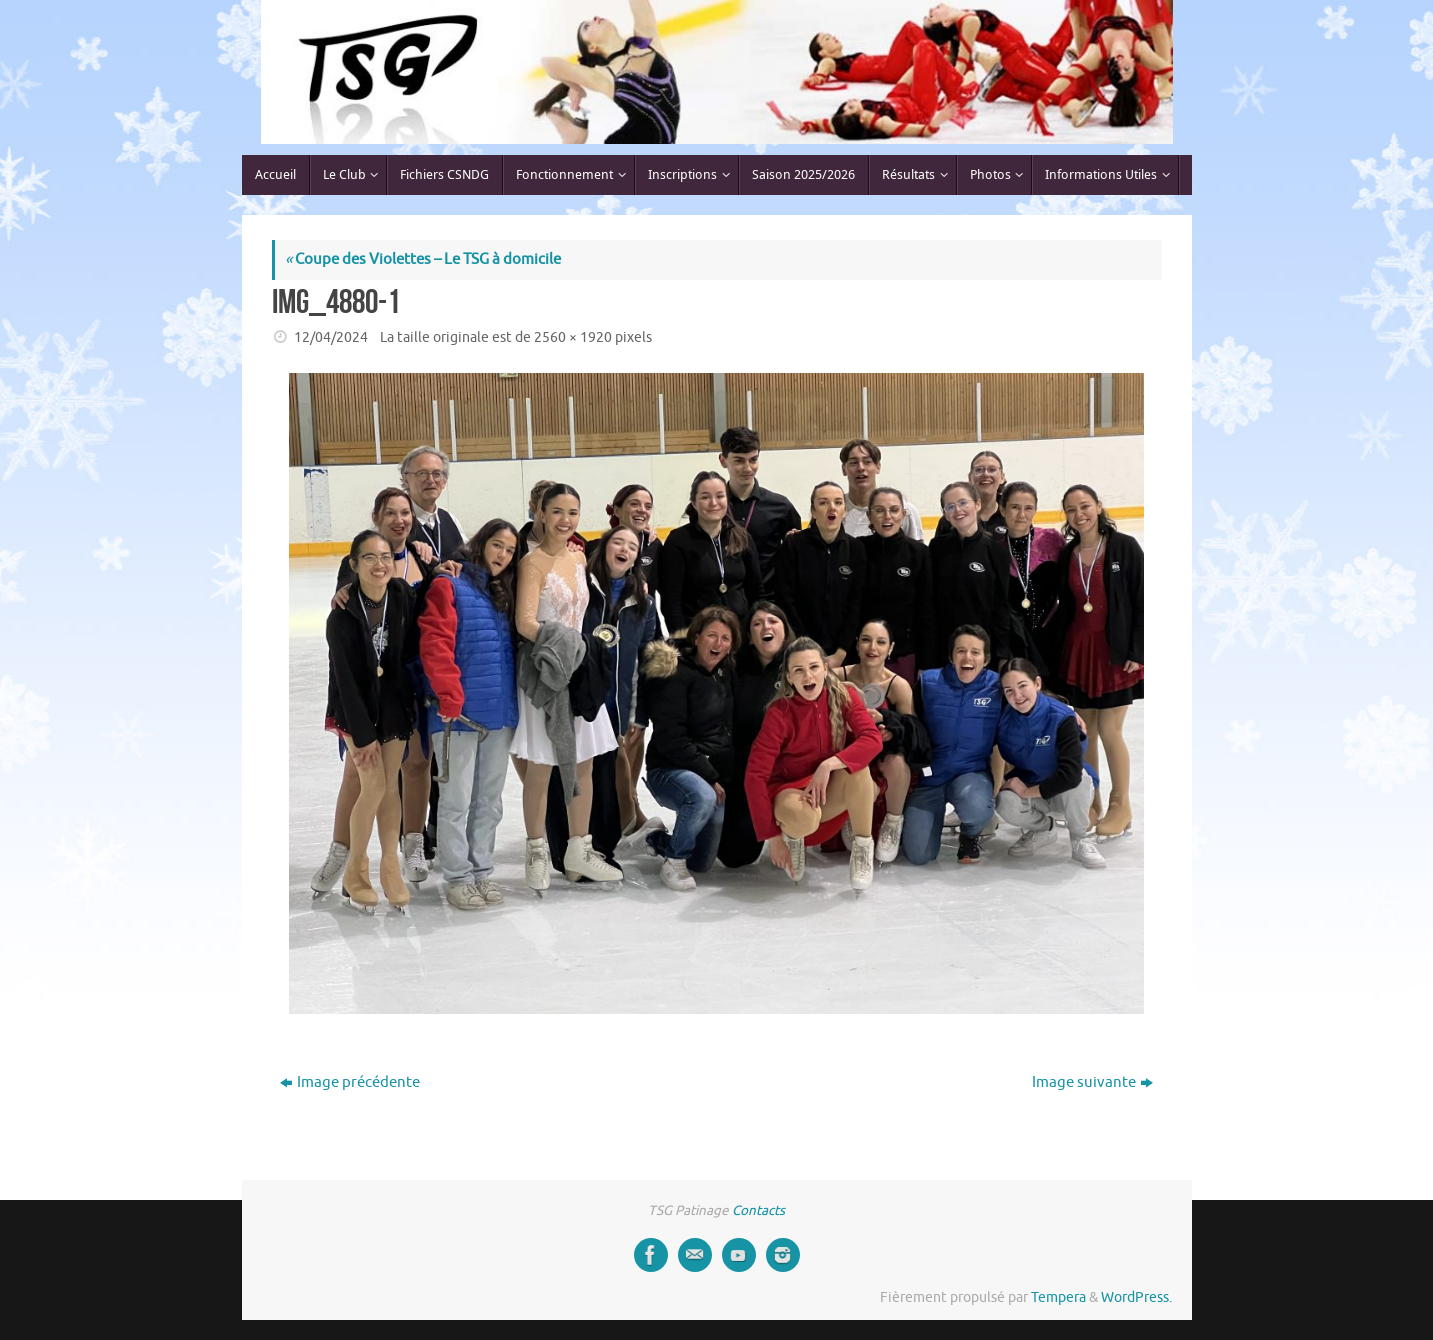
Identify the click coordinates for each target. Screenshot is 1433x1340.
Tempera (1058, 1297)
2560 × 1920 (573, 337)
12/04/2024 (331, 337)
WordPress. (1136, 1297)
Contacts (758, 1210)
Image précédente (350, 1082)
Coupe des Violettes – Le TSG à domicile (423, 259)
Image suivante (1092, 1082)
